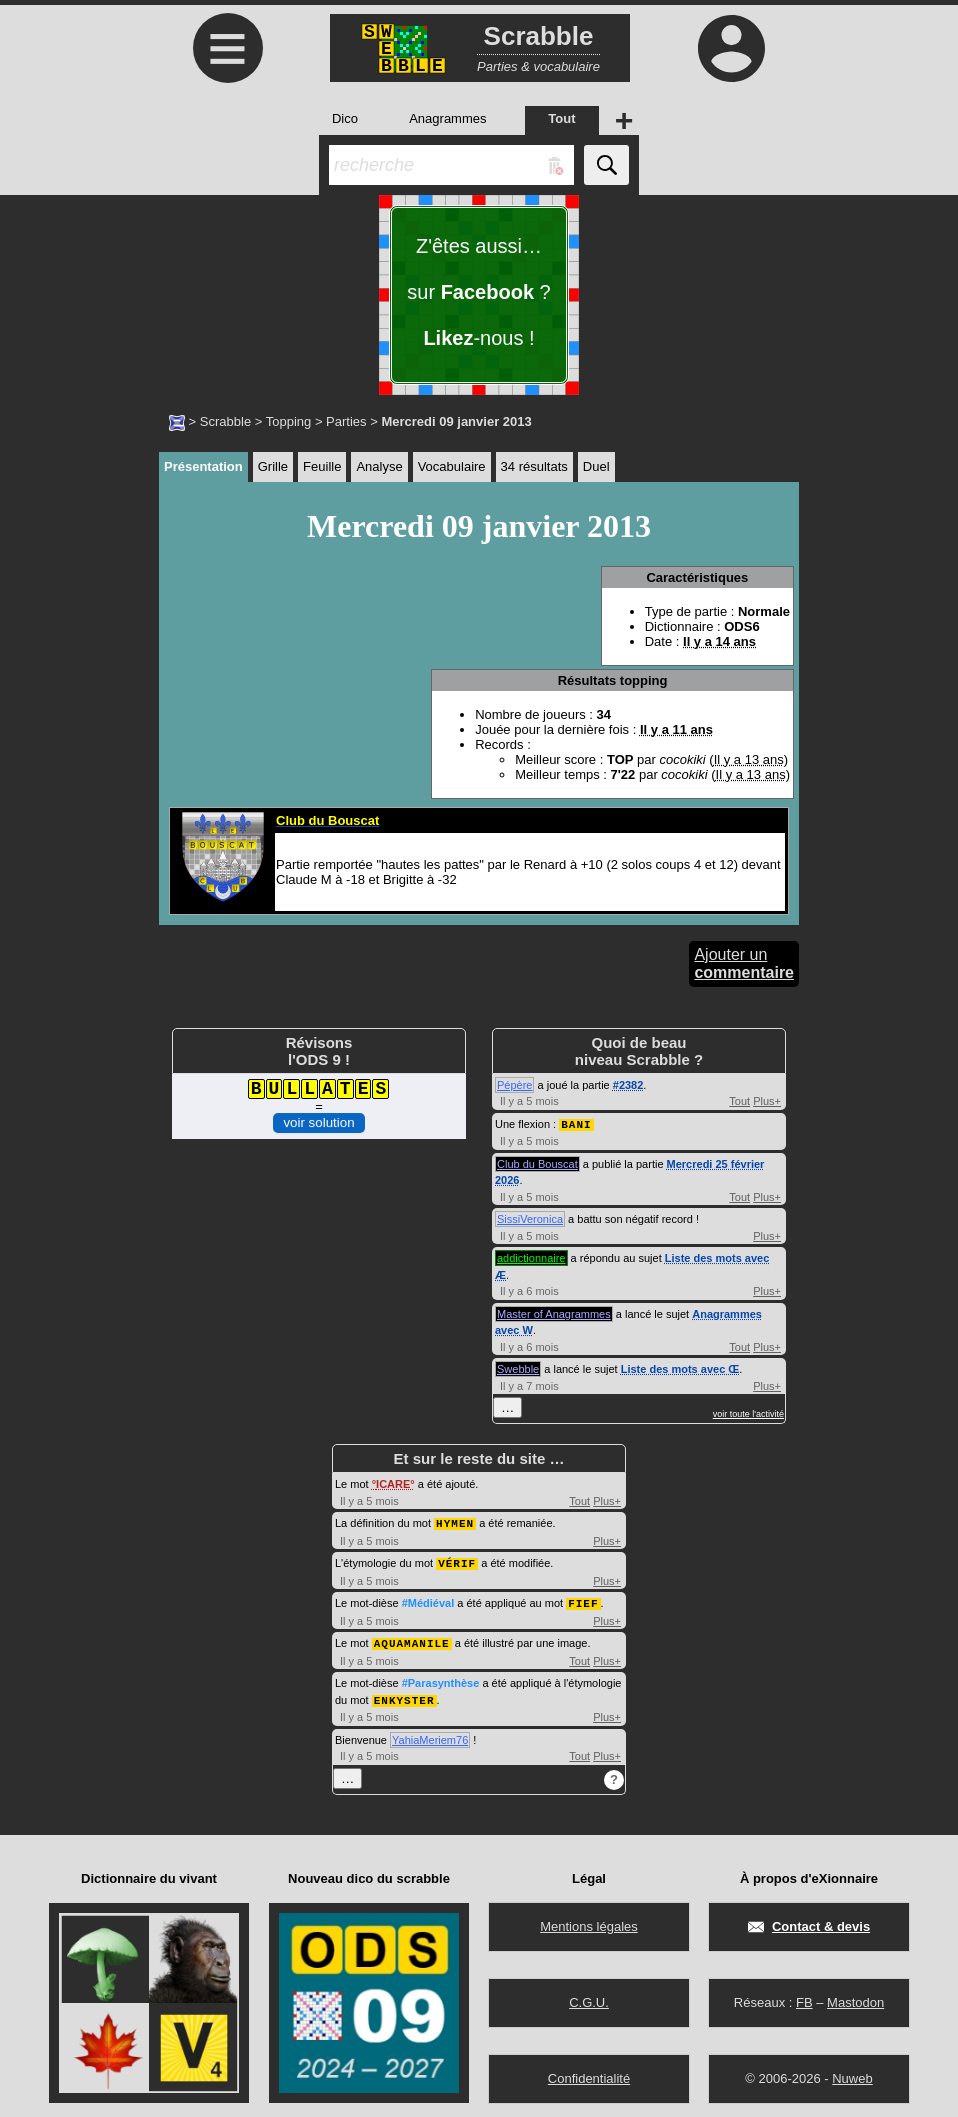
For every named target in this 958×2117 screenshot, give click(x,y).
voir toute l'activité (748, 1413)
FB (804, 1996)
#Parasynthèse (441, 1678)
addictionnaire (531, 1257)
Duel (596, 466)
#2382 (628, 1085)
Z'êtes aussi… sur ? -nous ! (478, 292)
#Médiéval (428, 1600)
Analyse (379, 466)
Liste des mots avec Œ (680, 1368)
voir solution (318, 1122)
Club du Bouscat (537, 1163)
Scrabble (225, 421)
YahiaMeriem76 (430, 1734)
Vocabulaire (452, 466)
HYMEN (455, 1521)
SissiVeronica (530, 1218)
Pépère (514, 1085)
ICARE (393, 1483)
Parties (346, 421)
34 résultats (534, 466)
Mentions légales (589, 1920)
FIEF (583, 1599)
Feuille (322, 466)
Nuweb (852, 2072)
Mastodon (855, 1996)
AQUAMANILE (412, 1638)
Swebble (518, 1368)
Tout (739, 1101)
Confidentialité (589, 2072)
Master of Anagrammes (554, 1313)
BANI (576, 1123)
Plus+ (767, 1101)
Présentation (203, 466)
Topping (289, 421)
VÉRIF (457, 1560)
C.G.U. (589, 1996)
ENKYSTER (404, 1694)
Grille (273, 466)
